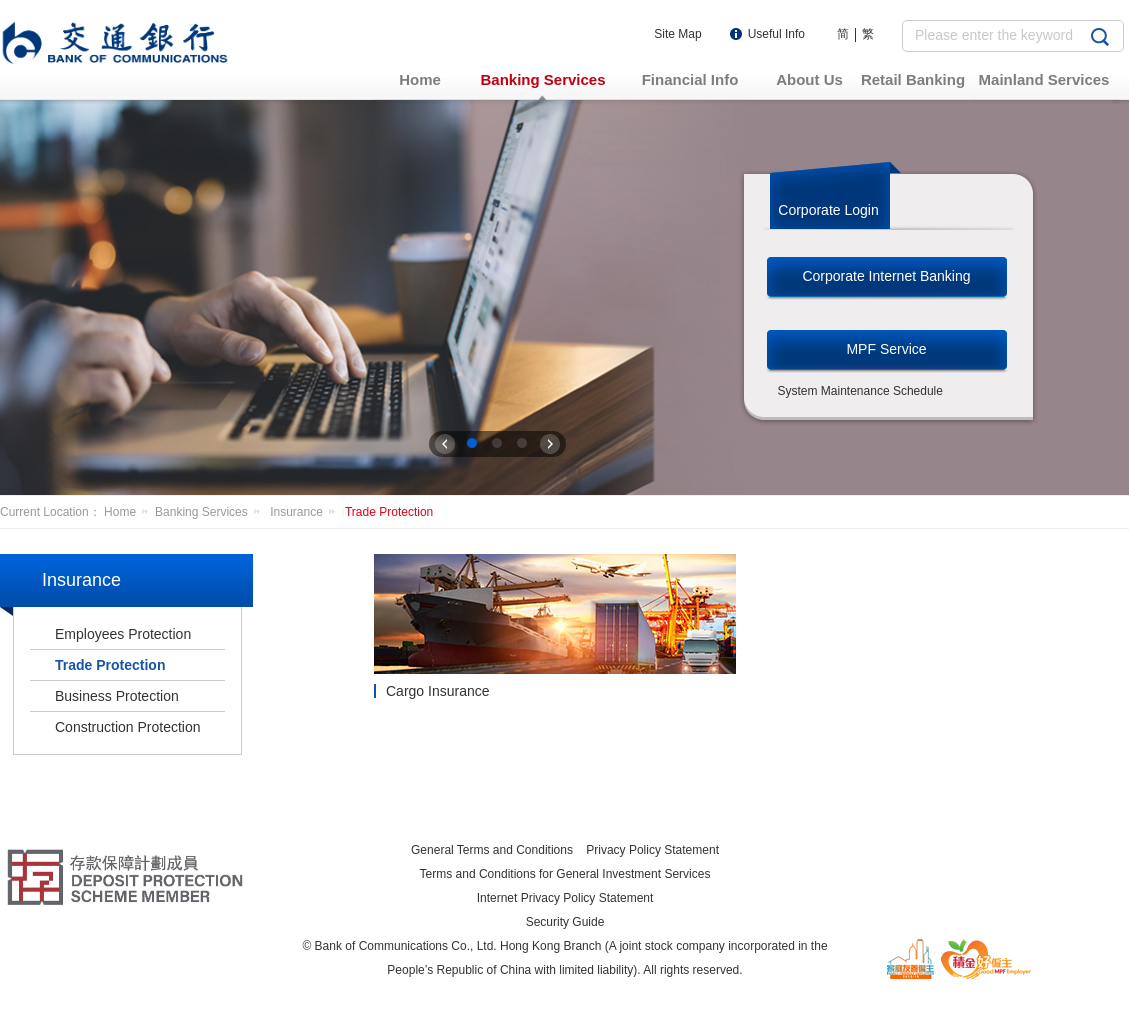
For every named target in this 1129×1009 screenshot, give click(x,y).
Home (129, 512)
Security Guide (565, 922)
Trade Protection (389, 512)
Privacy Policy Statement (652, 850)
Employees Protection (123, 634)
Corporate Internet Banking (886, 276)
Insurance (306, 512)
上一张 (445, 444)
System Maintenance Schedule (860, 391)
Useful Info (776, 34)
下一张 (550, 444)
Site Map (677, 34)
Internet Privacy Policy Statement (565, 898)
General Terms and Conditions (492, 850)
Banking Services (211, 512)
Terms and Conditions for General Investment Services (565, 874)
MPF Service (886, 349)
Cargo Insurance (438, 691)
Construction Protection (128, 727)
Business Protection (117, 696)
